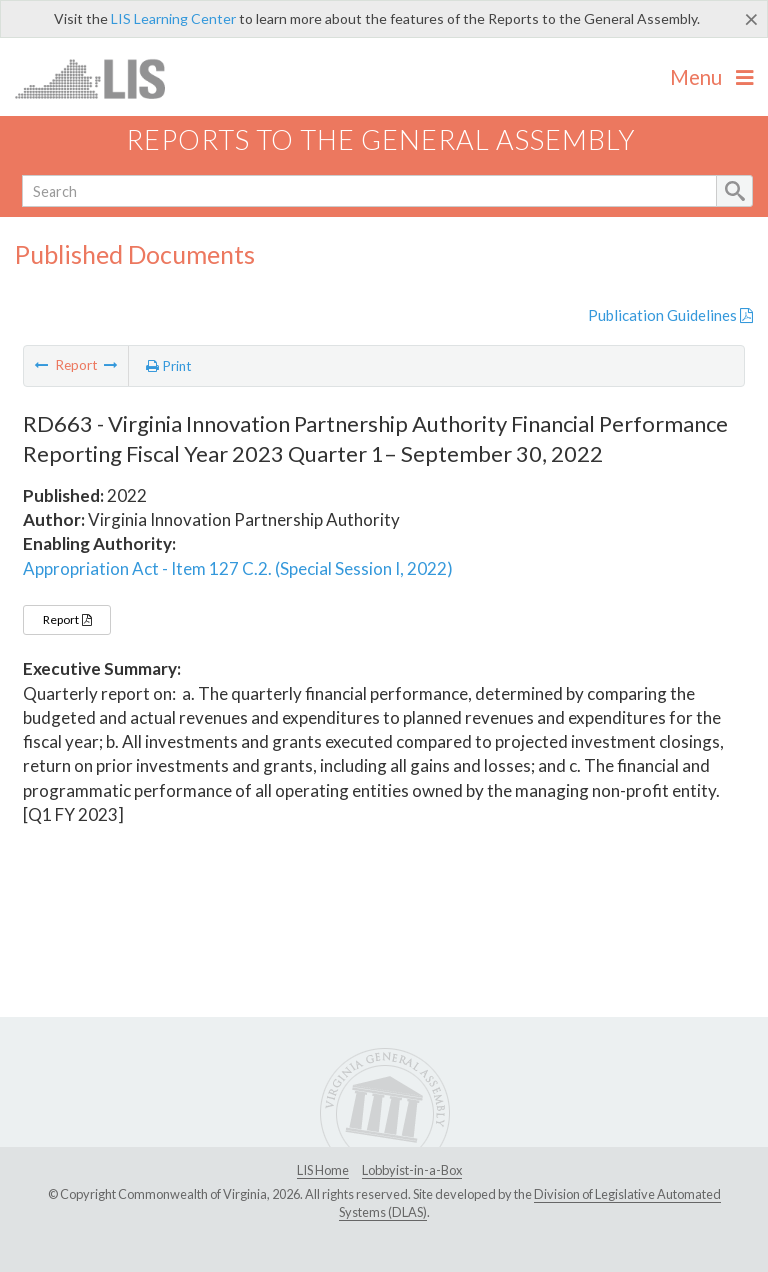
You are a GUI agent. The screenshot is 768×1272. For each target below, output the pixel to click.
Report (67, 619)
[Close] (751, 19)
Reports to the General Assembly (381, 139)
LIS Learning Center (173, 18)
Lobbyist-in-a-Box (412, 1170)
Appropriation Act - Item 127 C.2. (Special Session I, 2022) (238, 568)
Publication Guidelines (670, 315)
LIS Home (323, 1170)
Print (169, 366)
